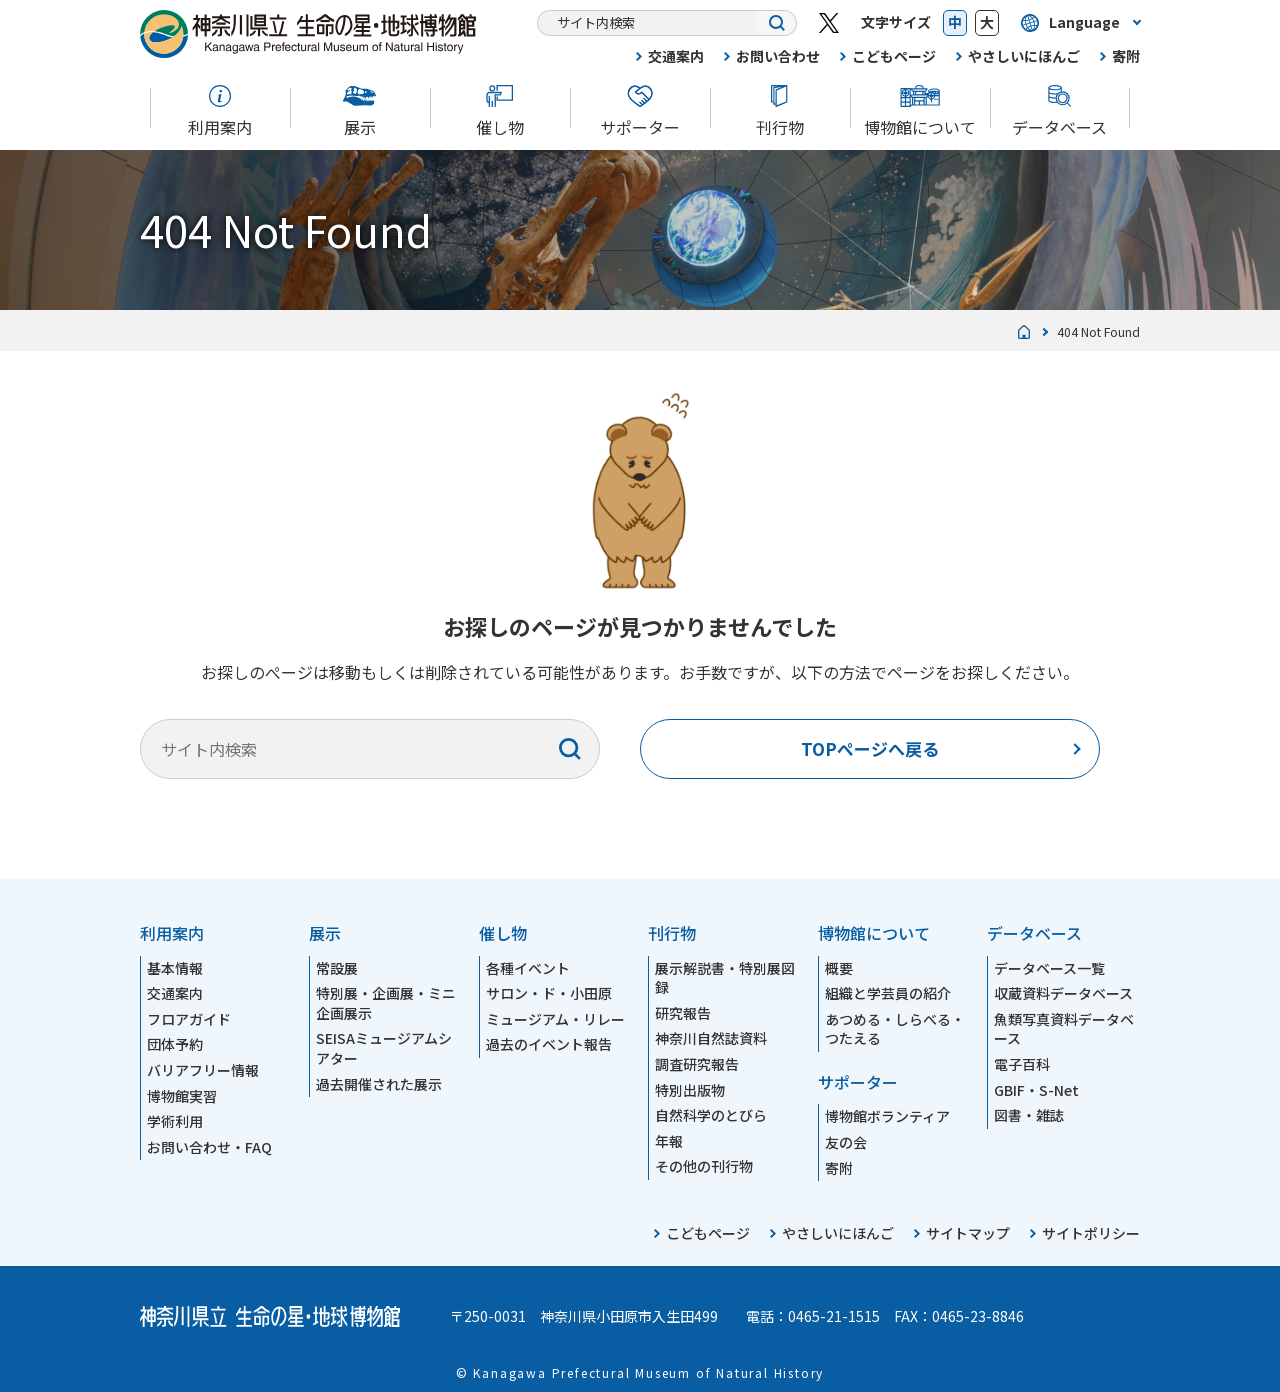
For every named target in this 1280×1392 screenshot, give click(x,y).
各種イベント (528, 968)
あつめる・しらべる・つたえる (895, 1029)
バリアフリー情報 (203, 1070)
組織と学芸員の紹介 (888, 993)
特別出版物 (690, 1090)
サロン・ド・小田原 (549, 993)
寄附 (1126, 56)
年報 (669, 1141)
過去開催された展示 (379, 1084)
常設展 (337, 968)
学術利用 (175, 1121)
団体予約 (175, 1044)
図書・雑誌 (1029, 1115)
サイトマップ (968, 1233)
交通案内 (676, 56)
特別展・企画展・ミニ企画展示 (386, 1003)
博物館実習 (182, 1096)
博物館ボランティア (887, 1116)
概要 (839, 968)
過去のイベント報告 (549, 1044)
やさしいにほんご (1024, 56)
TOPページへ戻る (870, 748)
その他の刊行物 (704, 1166)
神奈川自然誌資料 (711, 1038)
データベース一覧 (1049, 968)
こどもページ (894, 56)
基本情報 (175, 968)
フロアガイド (189, 1019)
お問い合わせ (778, 56)
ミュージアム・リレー (555, 1019)
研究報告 (683, 1013)
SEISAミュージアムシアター (384, 1048)
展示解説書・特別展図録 (725, 978)
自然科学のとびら (711, 1115)
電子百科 (1022, 1064)
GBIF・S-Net (1036, 1090)
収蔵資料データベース (1063, 993)
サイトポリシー (1091, 1233)
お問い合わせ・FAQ (209, 1147)
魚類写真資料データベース (1064, 1029)
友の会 (846, 1142)
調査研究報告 (697, 1064)
